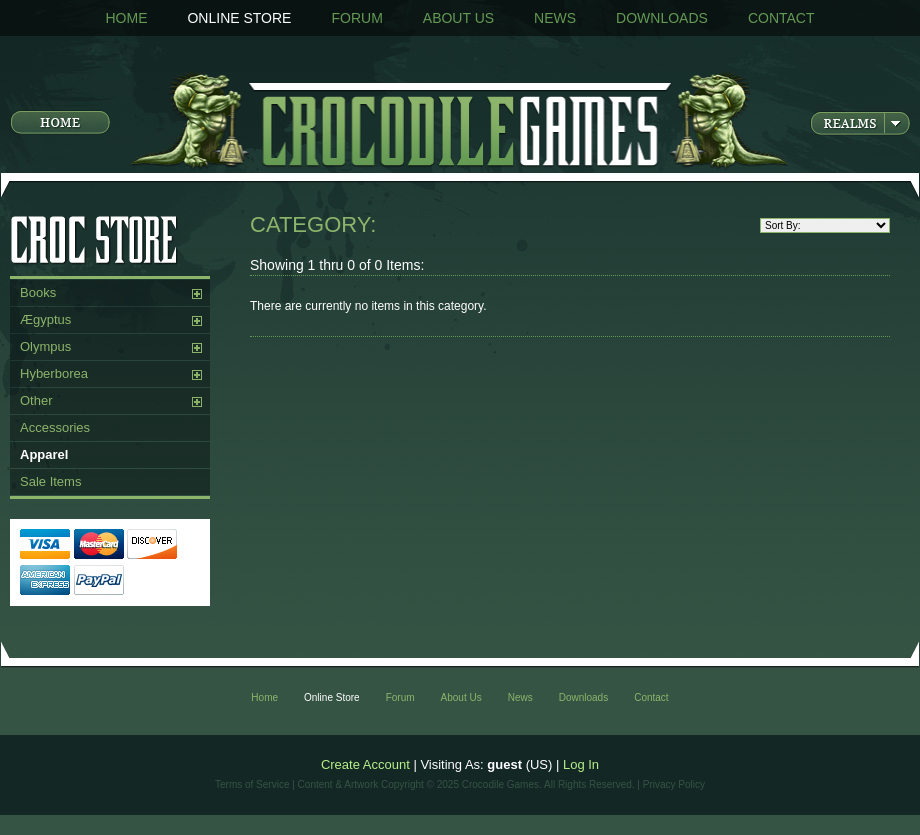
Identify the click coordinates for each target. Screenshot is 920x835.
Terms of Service (252, 784)
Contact (781, 18)
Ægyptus (45, 319)
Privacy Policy (674, 784)
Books (38, 292)
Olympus (45, 346)
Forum (356, 18)
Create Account (365, 764)
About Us (458, 18)
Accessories (55, 427)
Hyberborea (54, 373)
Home (126, 18)
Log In (581, 764)
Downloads (662, 18)
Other (36, 400)
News (555, 18)
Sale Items (50, 481)
